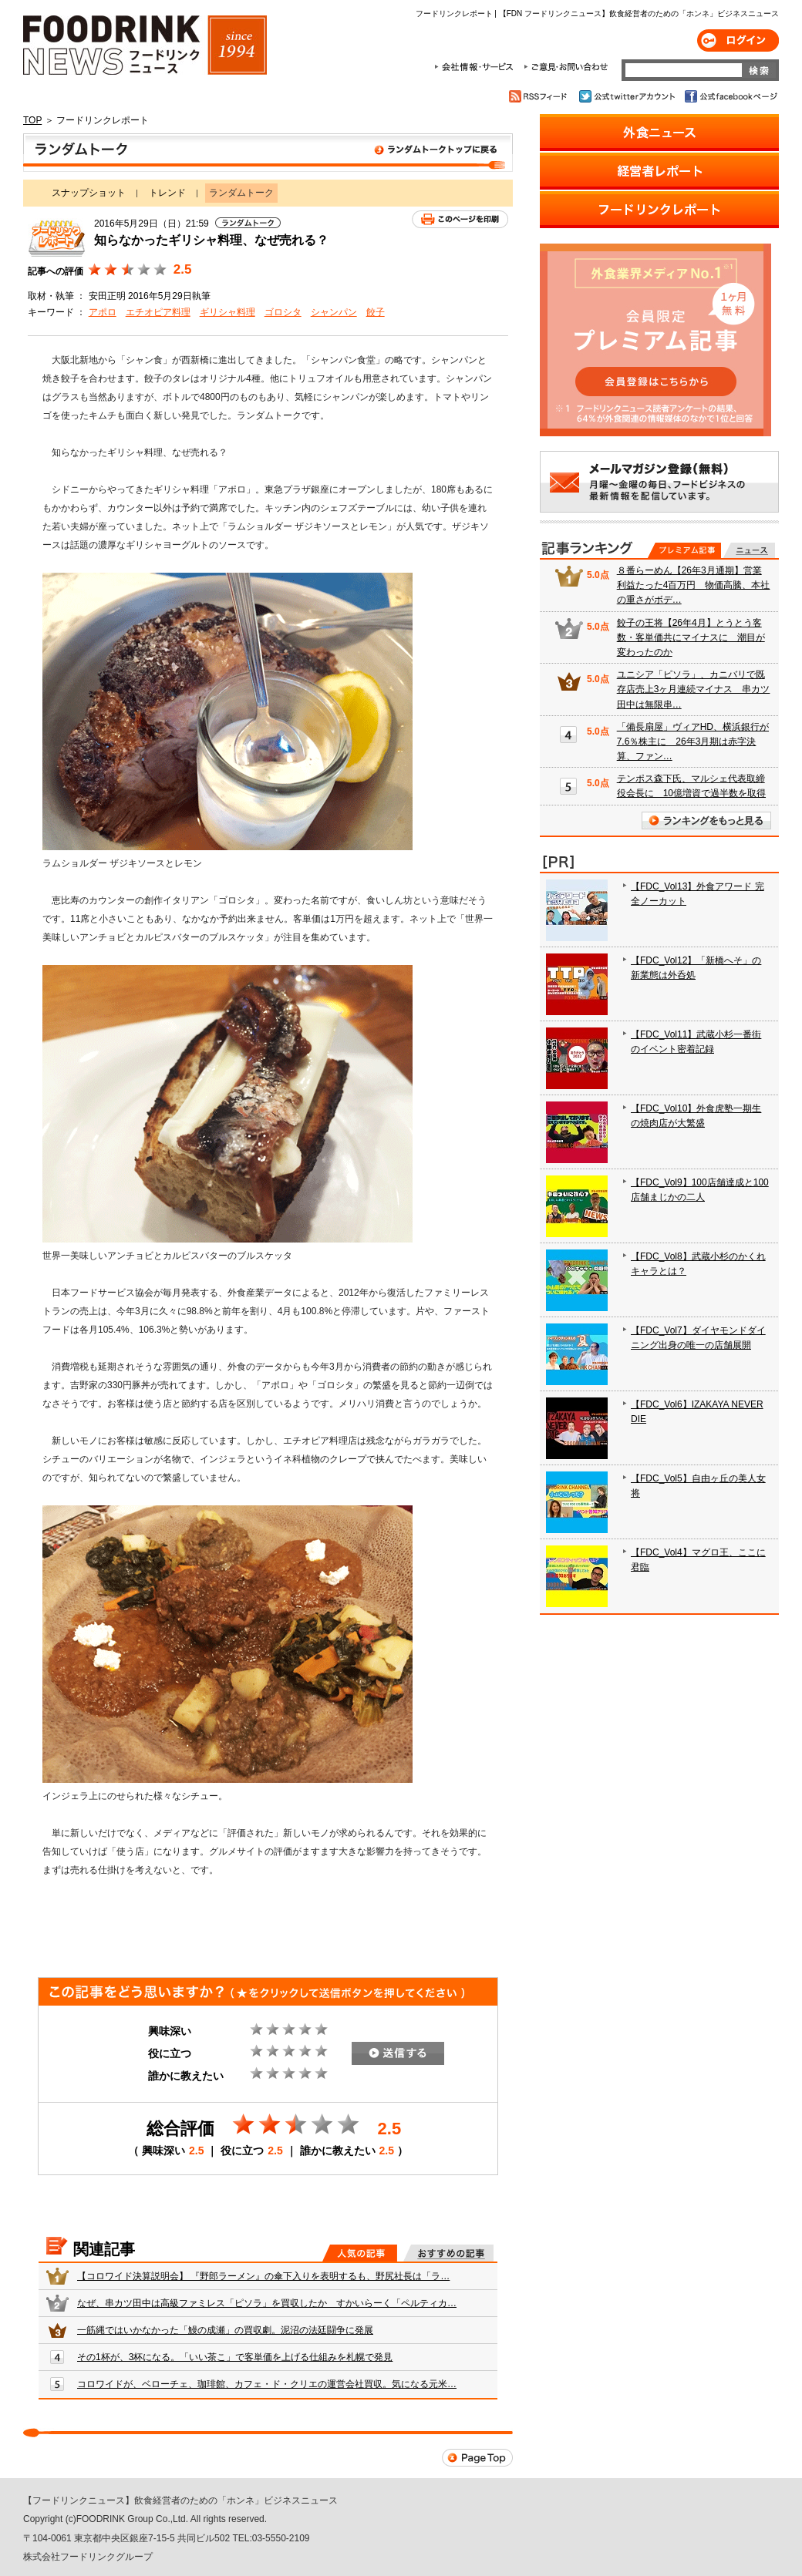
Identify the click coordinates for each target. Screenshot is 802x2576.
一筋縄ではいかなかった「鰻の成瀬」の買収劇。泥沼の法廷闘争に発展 (225, 2330)
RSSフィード (540, 96)
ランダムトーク (268, 152)
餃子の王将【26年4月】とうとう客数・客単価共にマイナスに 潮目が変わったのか (691, 637)
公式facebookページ (730, 96)
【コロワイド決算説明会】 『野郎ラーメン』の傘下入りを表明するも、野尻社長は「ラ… (263, 2276)
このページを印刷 (460, 219)
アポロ (102, 312)
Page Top (477, 2458)
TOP (32, 120)
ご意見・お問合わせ (565, 67)
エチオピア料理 (158, 312)
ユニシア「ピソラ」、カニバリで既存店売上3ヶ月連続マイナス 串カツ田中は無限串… (693, 689)
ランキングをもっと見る (706, 820)
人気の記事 (359, 2253)
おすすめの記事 (448, 2253)
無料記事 (749, 550)
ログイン (738, 40)
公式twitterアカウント (628, 96)
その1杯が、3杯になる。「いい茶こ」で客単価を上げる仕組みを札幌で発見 (235, 2357)
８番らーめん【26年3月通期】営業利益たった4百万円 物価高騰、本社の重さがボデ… (693, 585)
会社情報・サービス (476, 67)
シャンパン (334, 312)
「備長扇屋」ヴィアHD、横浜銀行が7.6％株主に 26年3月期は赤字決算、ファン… (693, 741)
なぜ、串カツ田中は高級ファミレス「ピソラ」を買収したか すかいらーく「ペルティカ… (267, 2303)
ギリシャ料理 (227, 312)
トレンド (167, 192)
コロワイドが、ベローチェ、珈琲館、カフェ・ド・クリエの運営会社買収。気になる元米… (267, 2384)
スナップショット (89, 192)
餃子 (375, 312)
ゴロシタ (283, 312)
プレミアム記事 (684, 550)
